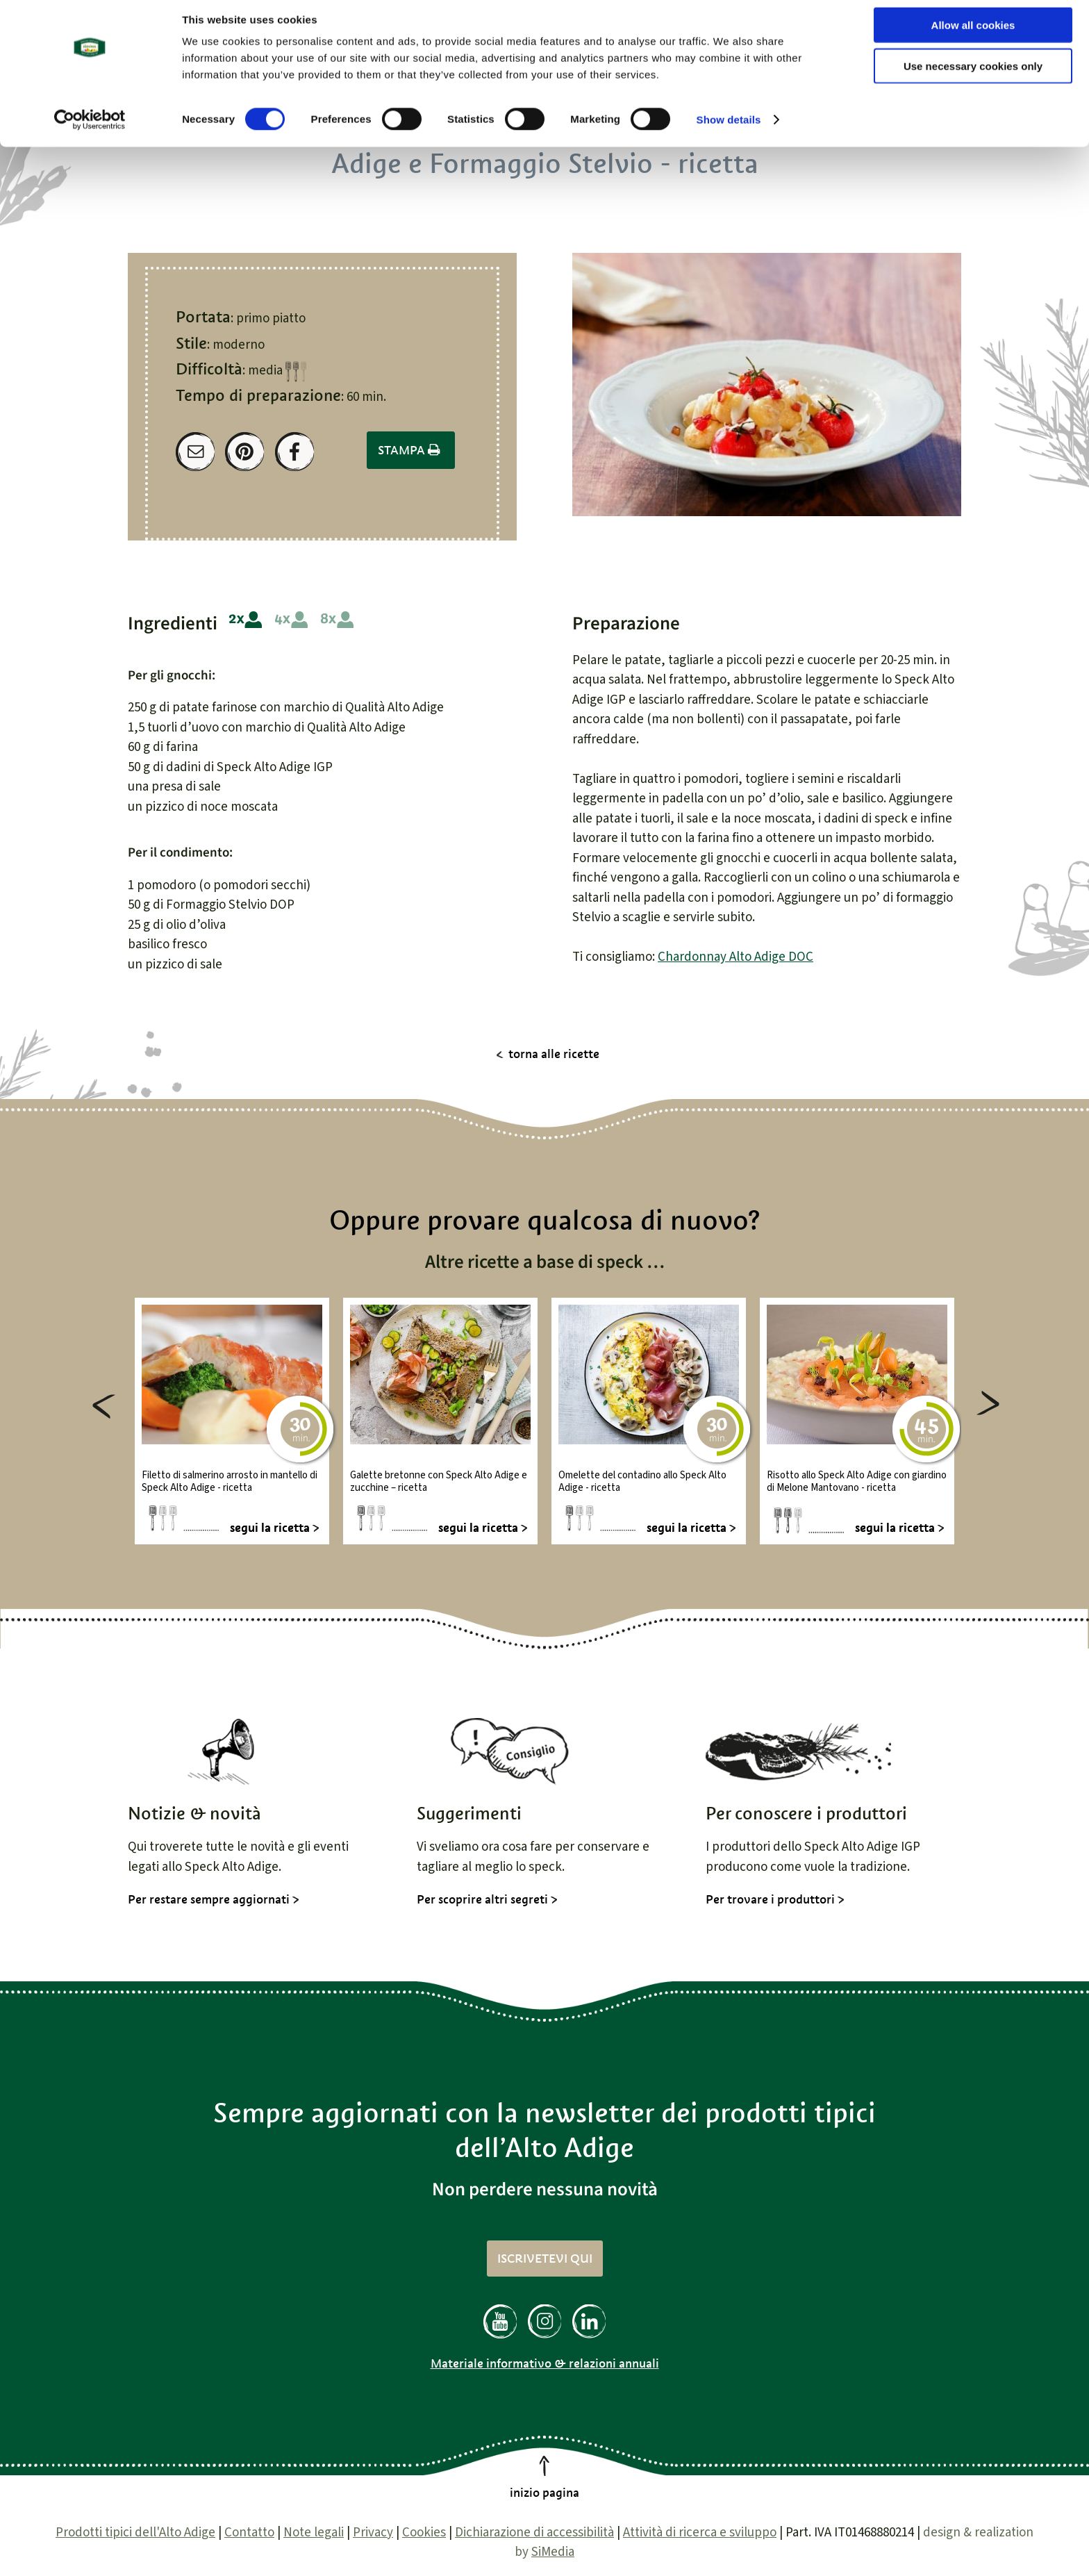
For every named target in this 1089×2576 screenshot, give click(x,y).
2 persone (245, 619)
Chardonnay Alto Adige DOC (735, 957)
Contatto (249, 2532)
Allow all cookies (973, 34)
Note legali (313, 2532)
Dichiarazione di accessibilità (534, 2532)
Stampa (411, 450)
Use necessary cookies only (973, 75)
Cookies (424, 2532)
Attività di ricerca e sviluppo (699, 2532)
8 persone (337, 619)
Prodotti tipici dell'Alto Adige (135, 2532)
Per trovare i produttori (770, 1899)
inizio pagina (544, 2492)
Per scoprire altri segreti (482, 1899)
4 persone (291, 619)
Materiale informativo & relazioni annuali (545, 2363)
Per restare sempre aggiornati (209, 1899)
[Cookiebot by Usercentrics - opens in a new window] (90, 129)
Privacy (373, 2532)
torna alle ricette (553, 1054)
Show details (729, 129)
